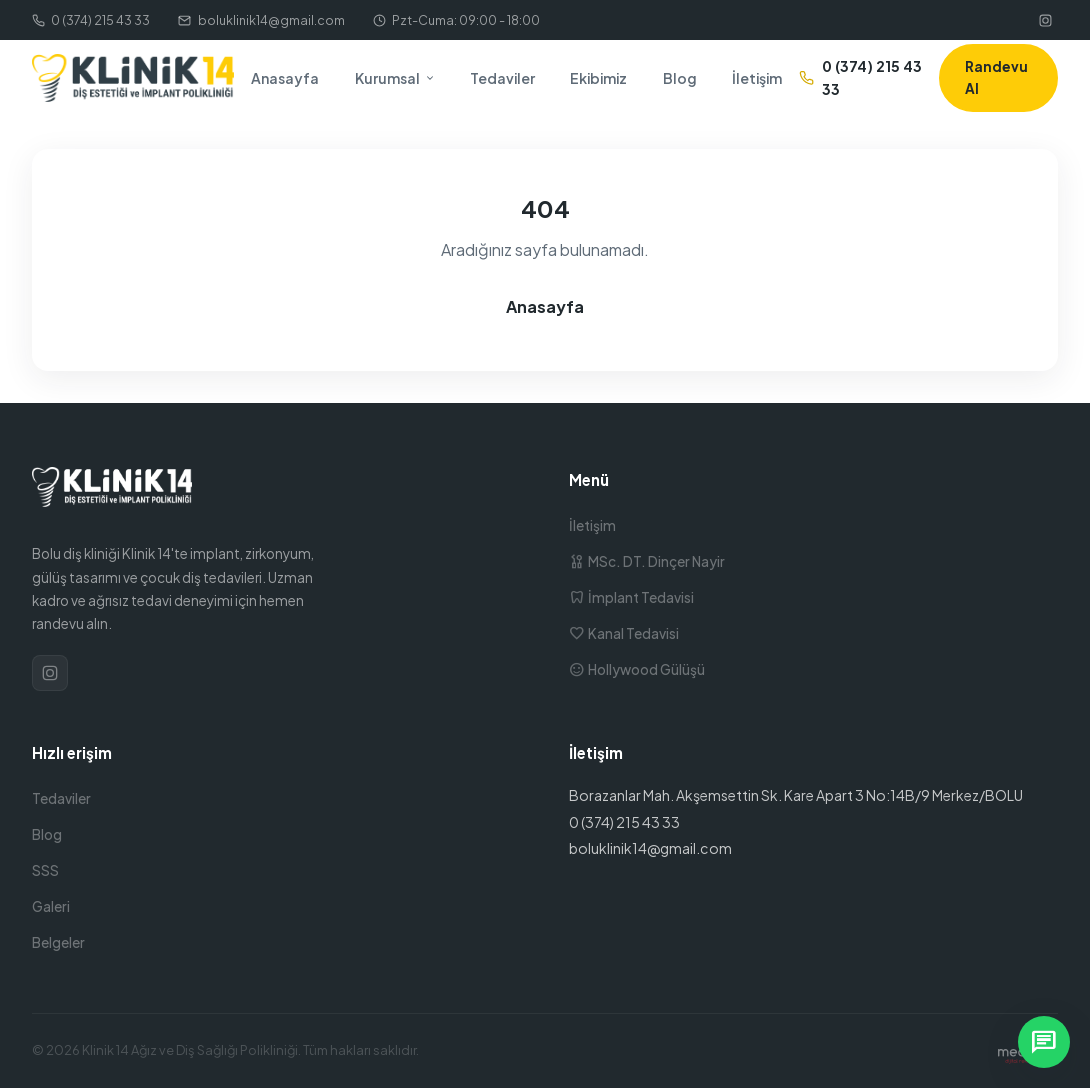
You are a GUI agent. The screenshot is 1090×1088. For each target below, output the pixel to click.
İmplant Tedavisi (631, 597)
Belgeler (58, 942)
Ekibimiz (598, 78)
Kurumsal (395, 78)
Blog (680, 78)
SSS (45, 870)
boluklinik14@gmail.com (261, 20)
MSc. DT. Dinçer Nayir (647, 561)
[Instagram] (1045, 20)
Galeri (51, 906)
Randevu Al (996, 77)
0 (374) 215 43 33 (91, 20)
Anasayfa (285, 78)
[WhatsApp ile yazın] (1044, 1042)
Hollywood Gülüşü (637, 669)
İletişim (757, 78)
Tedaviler (502, 78)
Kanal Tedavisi (624, 633)
